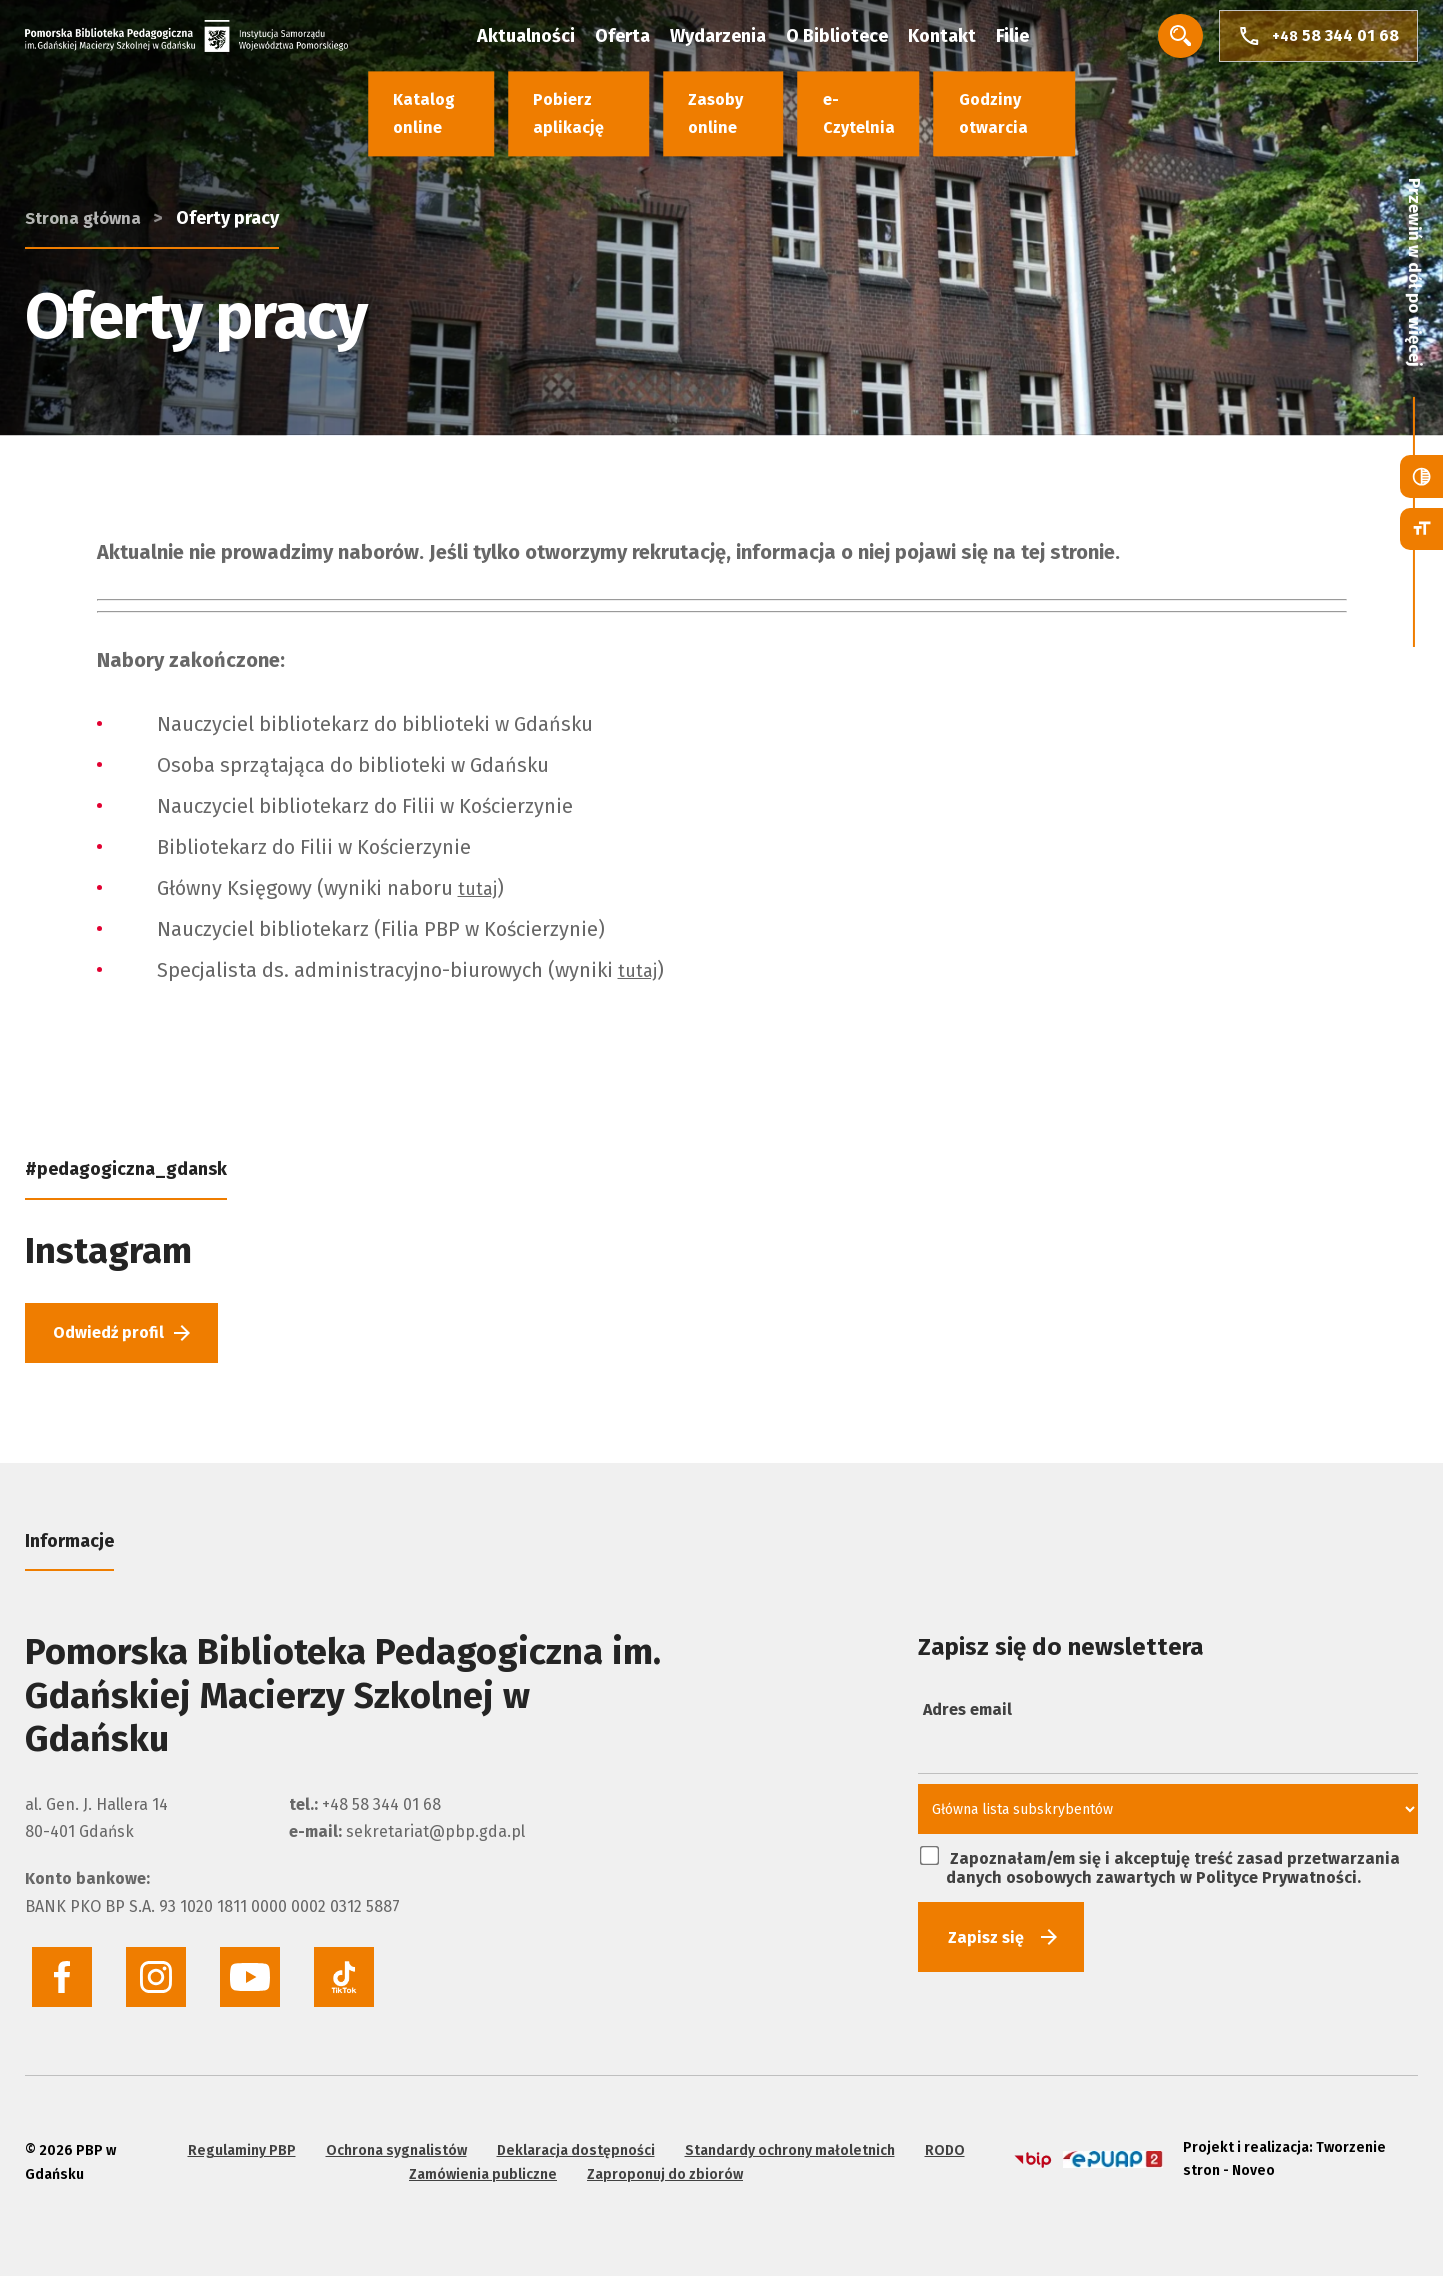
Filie (1038, 40)
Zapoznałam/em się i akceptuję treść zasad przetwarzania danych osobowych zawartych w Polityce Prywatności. (1160, 1873)
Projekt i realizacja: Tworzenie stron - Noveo (1277, 2151)
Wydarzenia (744, 40)
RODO (941, 2139)
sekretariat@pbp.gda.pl (435, 1839)
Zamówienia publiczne (480, 2163)
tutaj (480, 888)
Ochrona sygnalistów (392, 2139)
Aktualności (552, 40)
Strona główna (85, 138)
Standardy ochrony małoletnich (786, 2139)
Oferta (648, 40)
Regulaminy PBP (238, 2139)
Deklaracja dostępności (572, 2139)
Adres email (967, 1717)
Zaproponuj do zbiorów (662, 2163)
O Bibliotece (863, 40)
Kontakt (968, 40)
